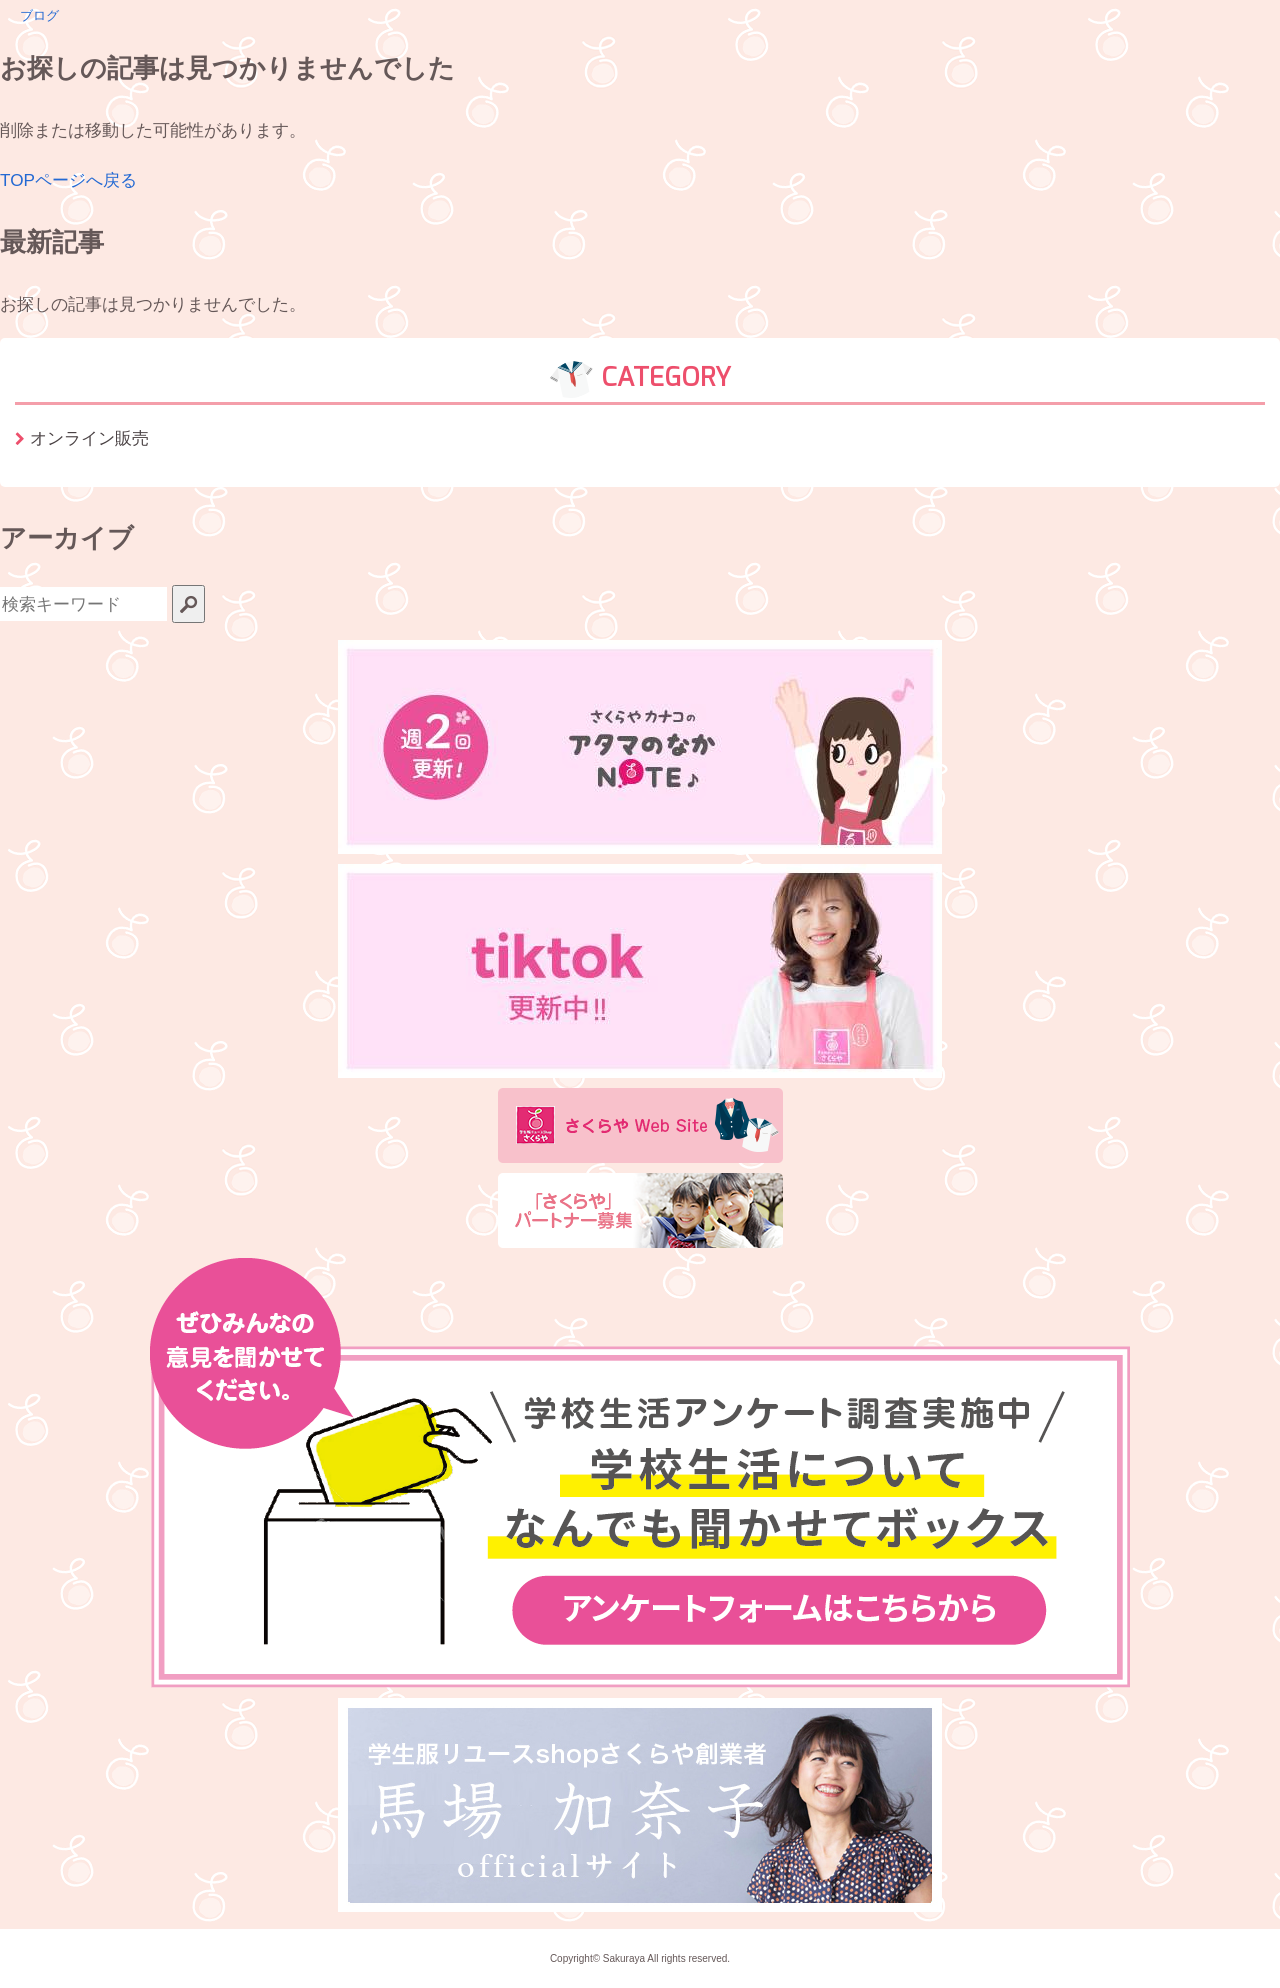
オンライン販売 (89, 438)
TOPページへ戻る (68, 180)
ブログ (39, 15)
